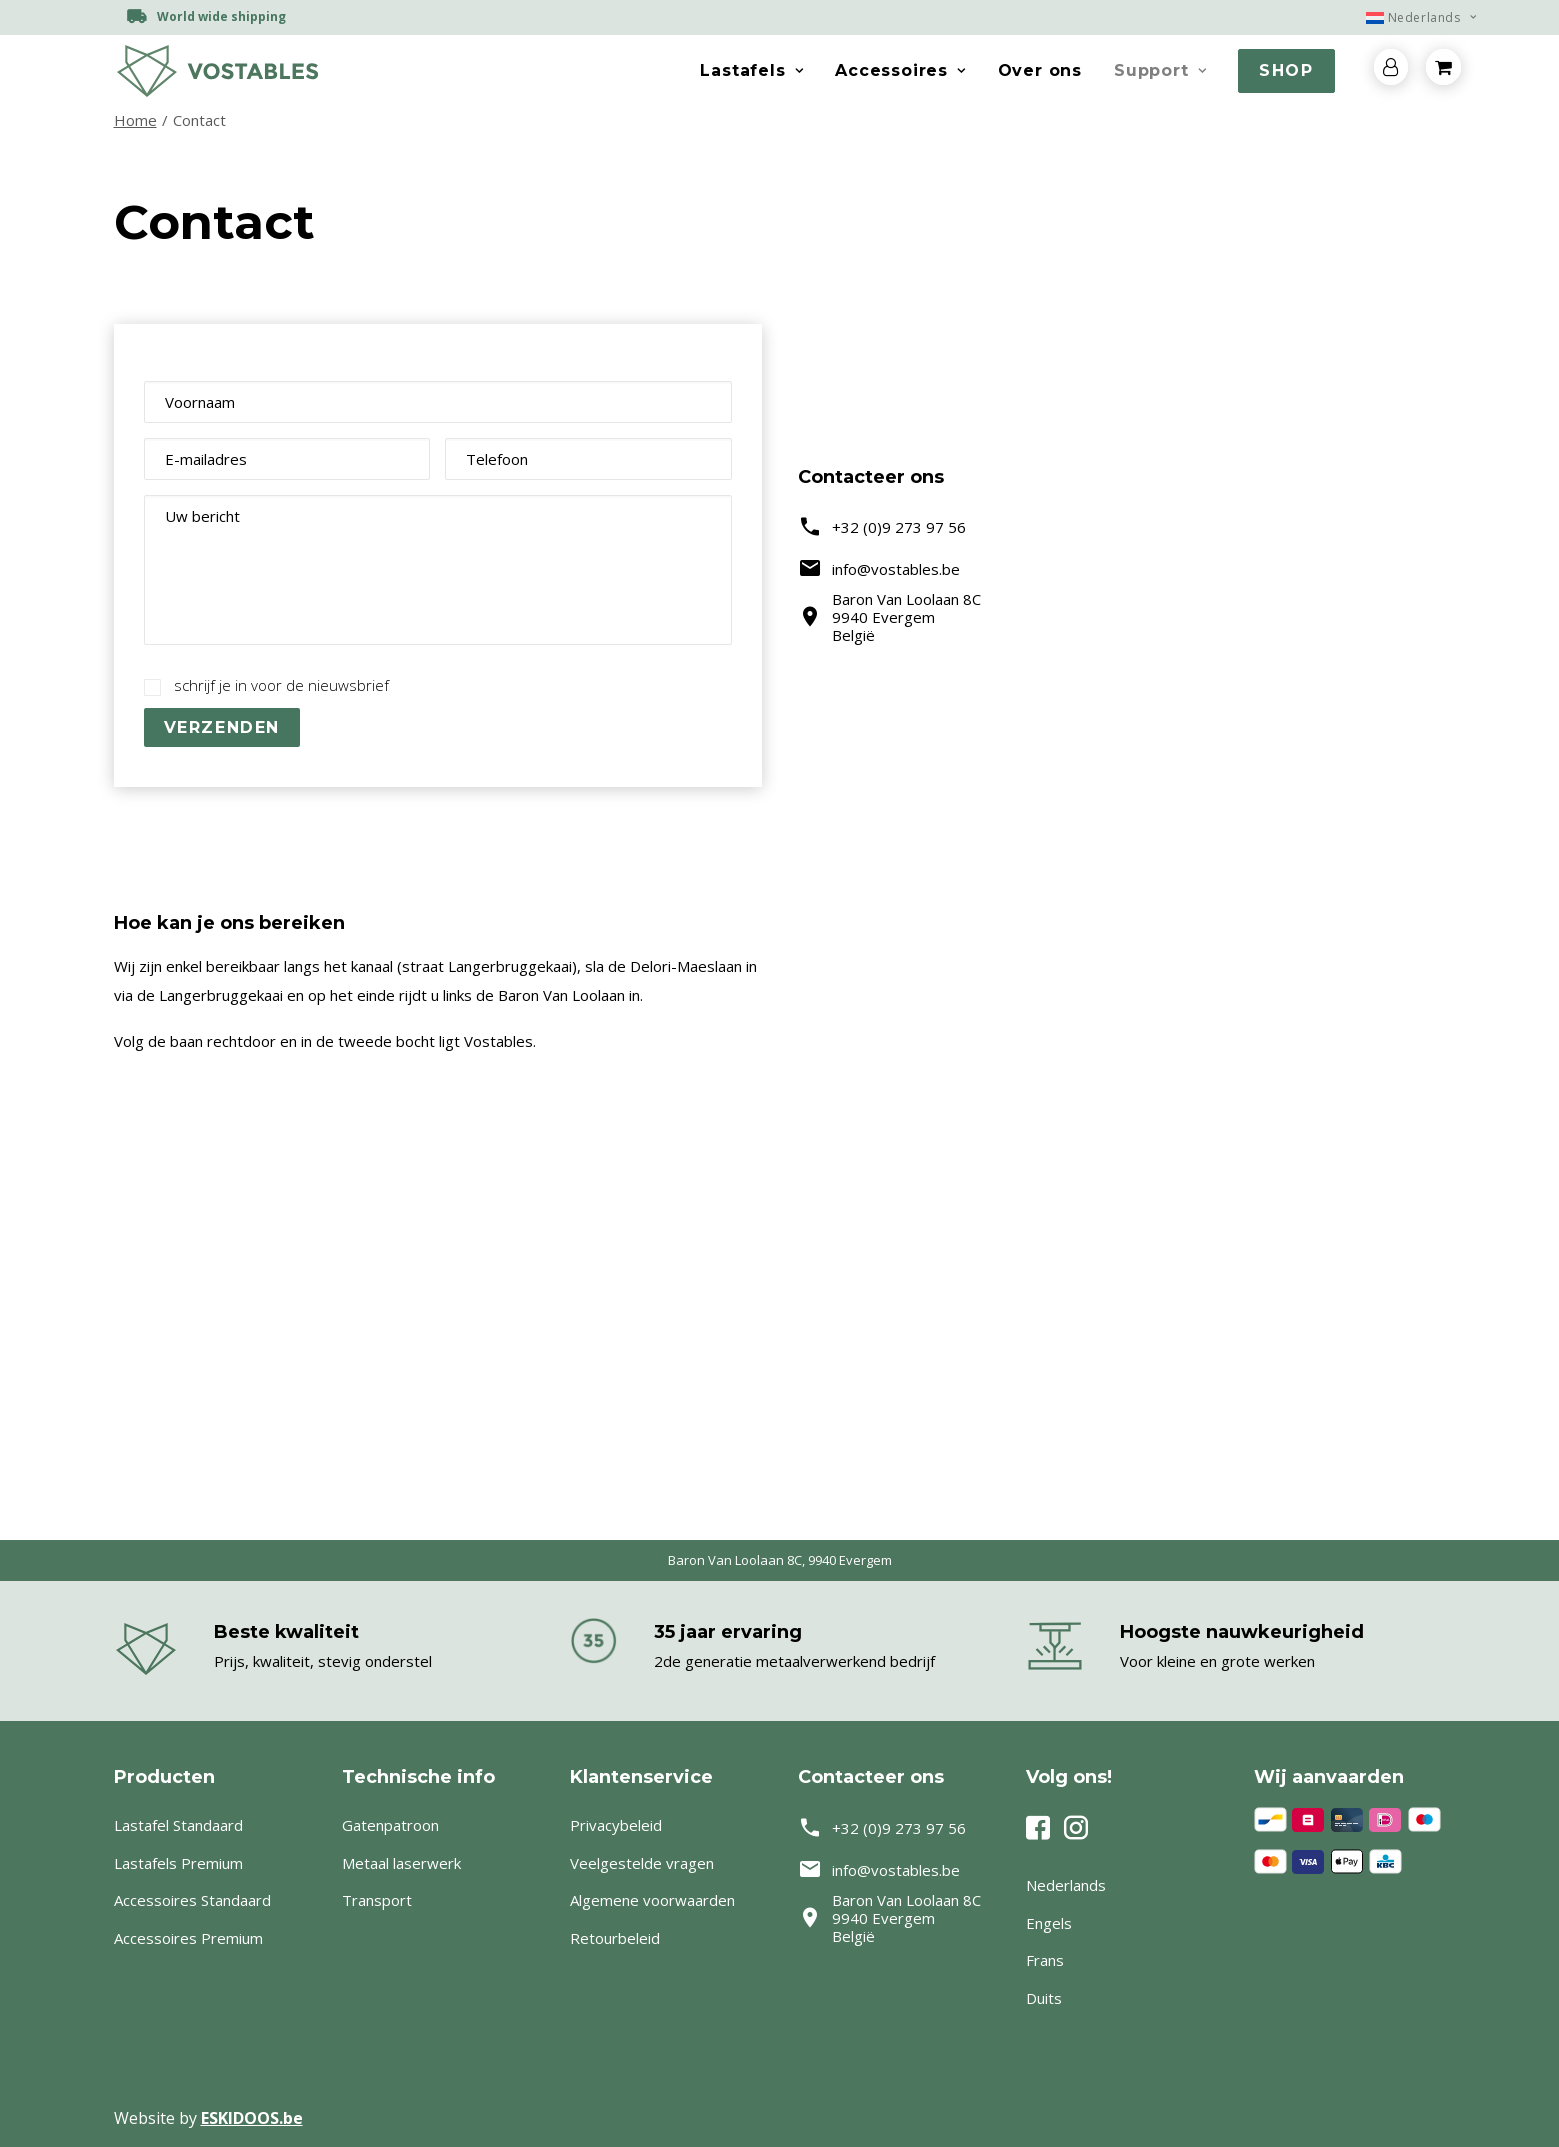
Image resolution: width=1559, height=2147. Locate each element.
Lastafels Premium (178, 1863)
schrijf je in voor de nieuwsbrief (281, 685)
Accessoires (900, 70)
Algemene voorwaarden (652, 1900)
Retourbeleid (615, 1938)
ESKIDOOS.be (252, 2118)
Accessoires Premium (188, 1938)
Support (1160, 70)
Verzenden (222, 727)
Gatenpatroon (390, 1825)
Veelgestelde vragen (642, 1863)
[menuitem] (1412, 17)
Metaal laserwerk (401, 1863)
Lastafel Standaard (178, 1825)
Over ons (1040, 70)
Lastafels (751, 70)
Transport (377, 1900)
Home (135, 120)
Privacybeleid (616, 1825)
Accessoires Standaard (192, 1900)
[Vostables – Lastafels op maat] (217, 71)
